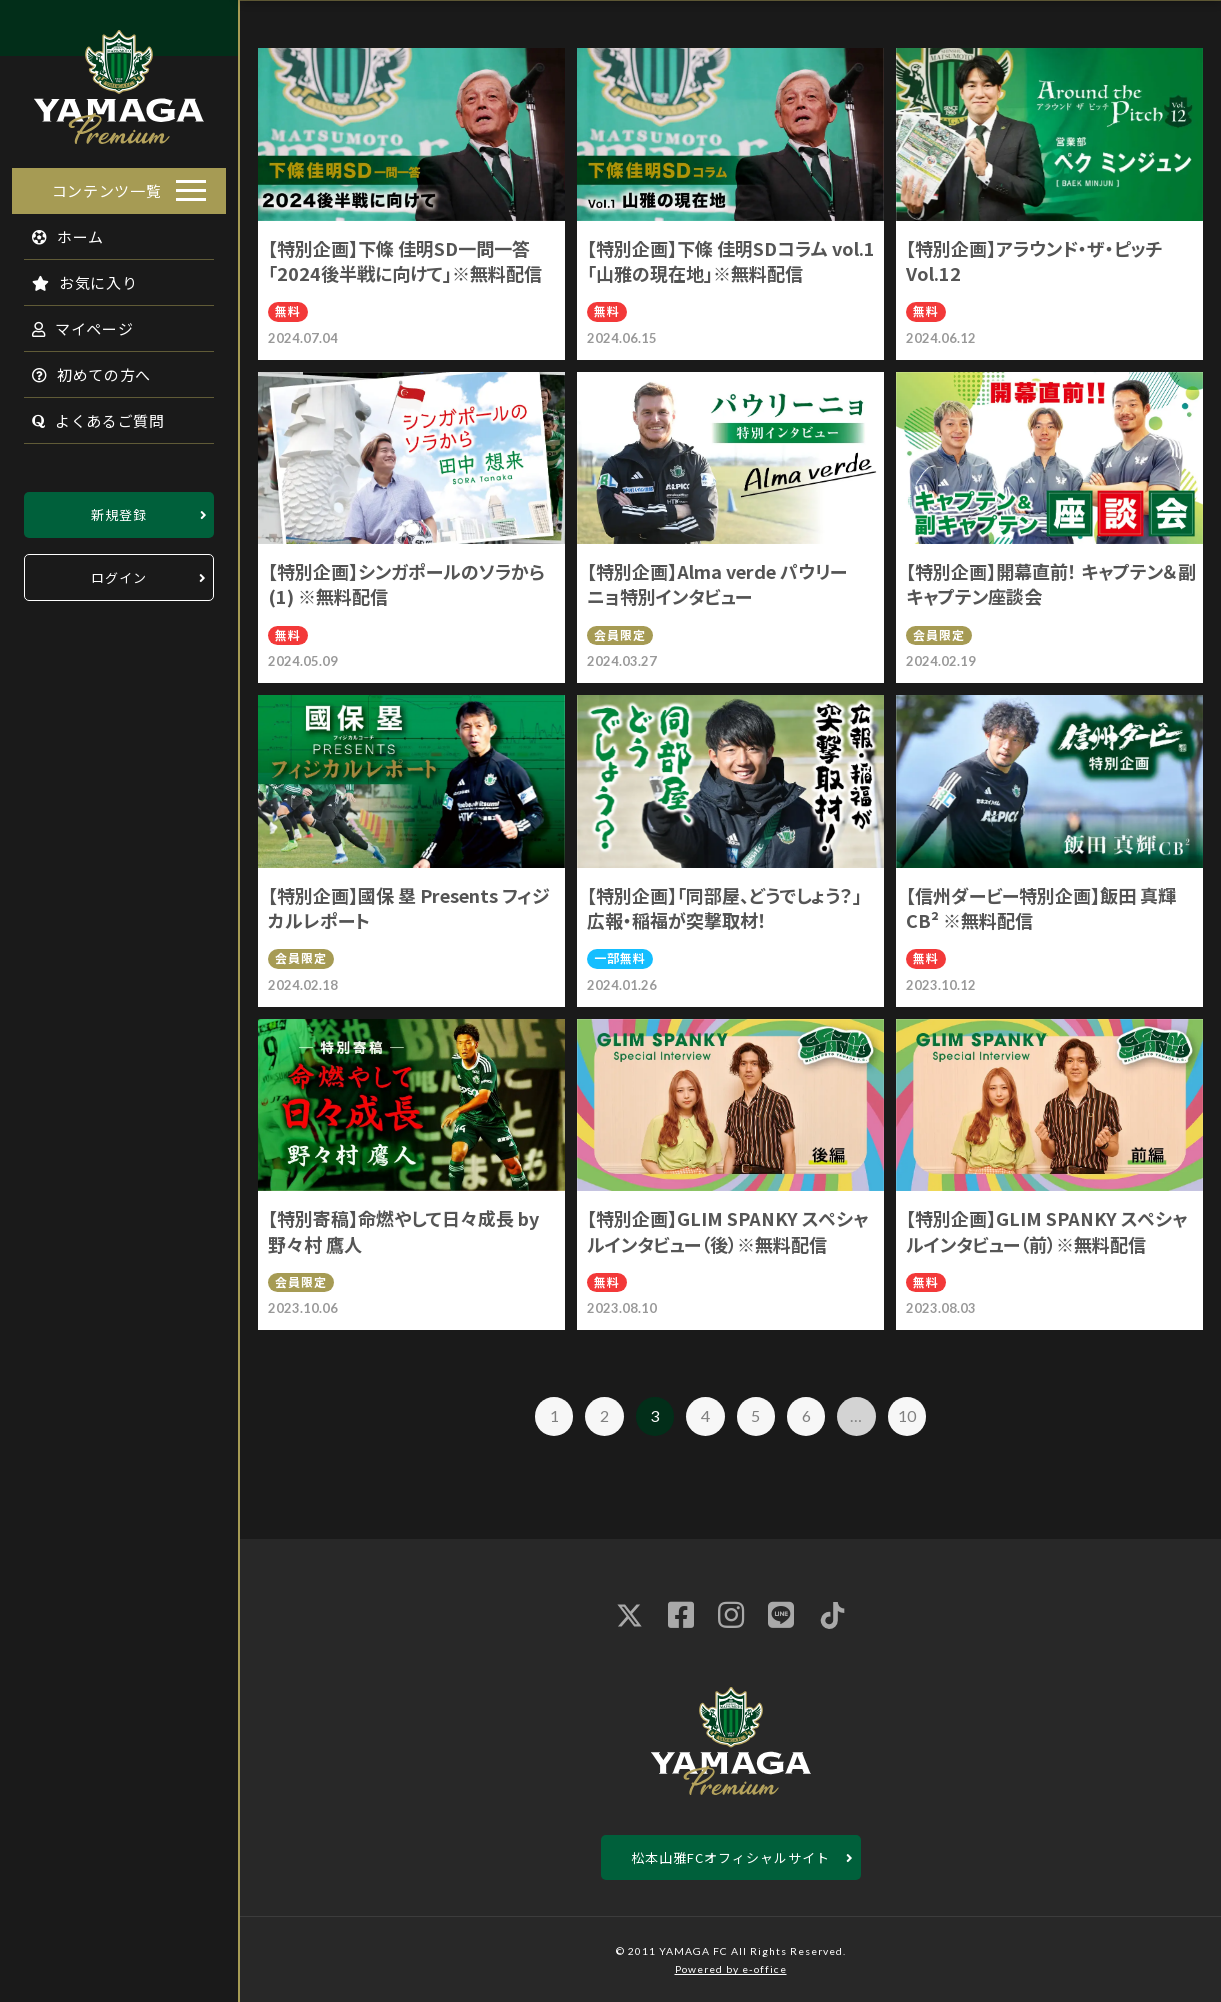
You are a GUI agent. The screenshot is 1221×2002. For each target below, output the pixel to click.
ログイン (119, 571)
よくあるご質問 (86, 414)
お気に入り (73, 276)
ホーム (56, 230)
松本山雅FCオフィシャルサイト (730, 1857)
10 (907, 1415)
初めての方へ (80, 368)
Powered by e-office (731, 1969)
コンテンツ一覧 (107, 184)
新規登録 (119, 508)
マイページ (71, 322)
